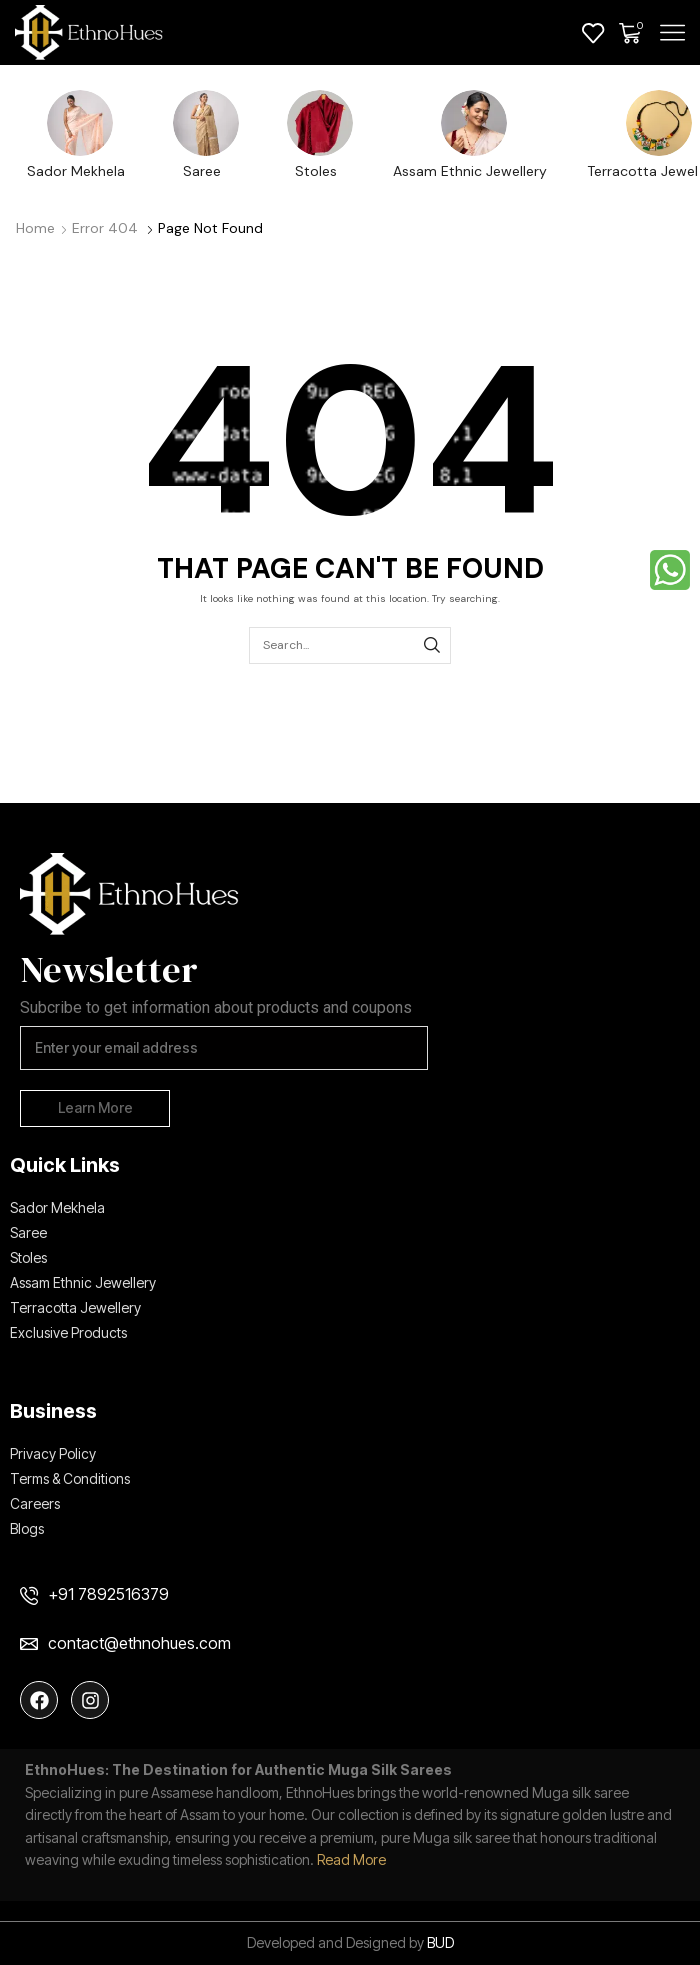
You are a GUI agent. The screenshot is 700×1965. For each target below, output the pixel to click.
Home (35, 228)
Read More (351, 1859)
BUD (440, 1942)
